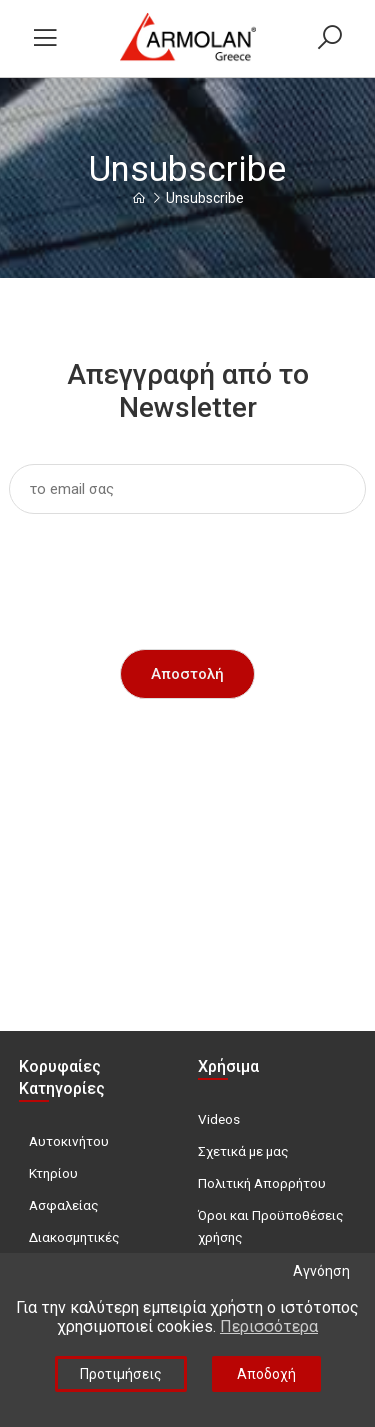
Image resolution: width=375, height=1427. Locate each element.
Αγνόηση (321, 1271)
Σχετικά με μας (243, 1151)
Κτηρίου (53, 1173)
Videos (219, 1119)
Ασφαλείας (64, 1205)
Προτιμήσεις (121, 1374)
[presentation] (188, 568)
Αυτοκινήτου (69, 1141)
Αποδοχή (266, 1374)
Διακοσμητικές (74, 1237)
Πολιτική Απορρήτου (262, 1183)
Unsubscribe (205, 198)
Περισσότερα (269, 1326)
